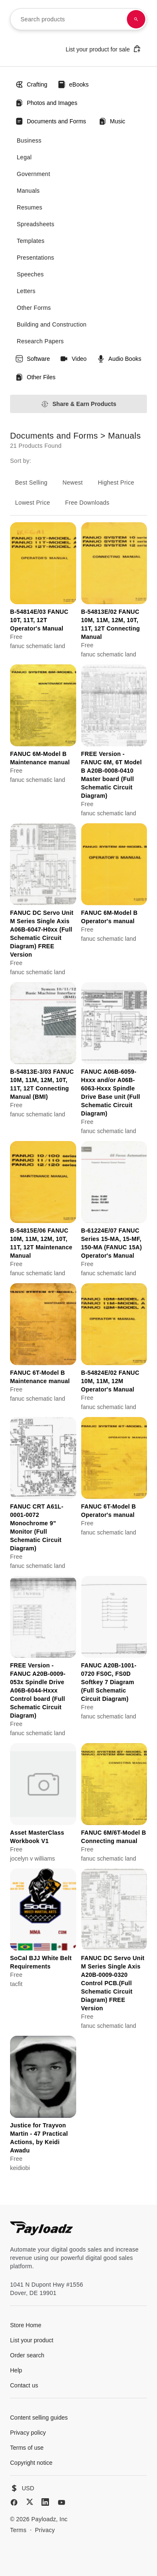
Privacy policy (28, 2432)
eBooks (73, 84)
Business (29, 140)
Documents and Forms (50, 121)
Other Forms (34, 307)
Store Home (25, 2325)
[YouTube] (61, 2502)
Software (32, 359)
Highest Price (116, 482)
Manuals (28, 190)
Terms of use (27, 2447)
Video (73, 359)
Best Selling (31, 482)
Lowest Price (32, 502)
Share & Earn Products (78, 404)
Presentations (35, 257)
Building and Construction (52, 324)
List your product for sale (103, 49)
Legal (24, 157)
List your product (32, 2340)
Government (33, 174)
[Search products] (136, 19)
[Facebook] (14, 2502)
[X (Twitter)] (29, 2501)
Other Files (35, 377)
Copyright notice (31, 2462)
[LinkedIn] (45, 2502)
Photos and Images (46, 103)
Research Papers (40, 341)
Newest (72, 482)
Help (16, 2370)
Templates (30, 240)
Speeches (30, 274)
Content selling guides (39, 2417)
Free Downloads (87, 502)
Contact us (24, 2385)
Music (112, 121)
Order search (27, 2355)
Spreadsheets (35, 224)
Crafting (31, 84)
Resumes (29, 207)
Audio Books (119, 359)
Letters (26, 291)
